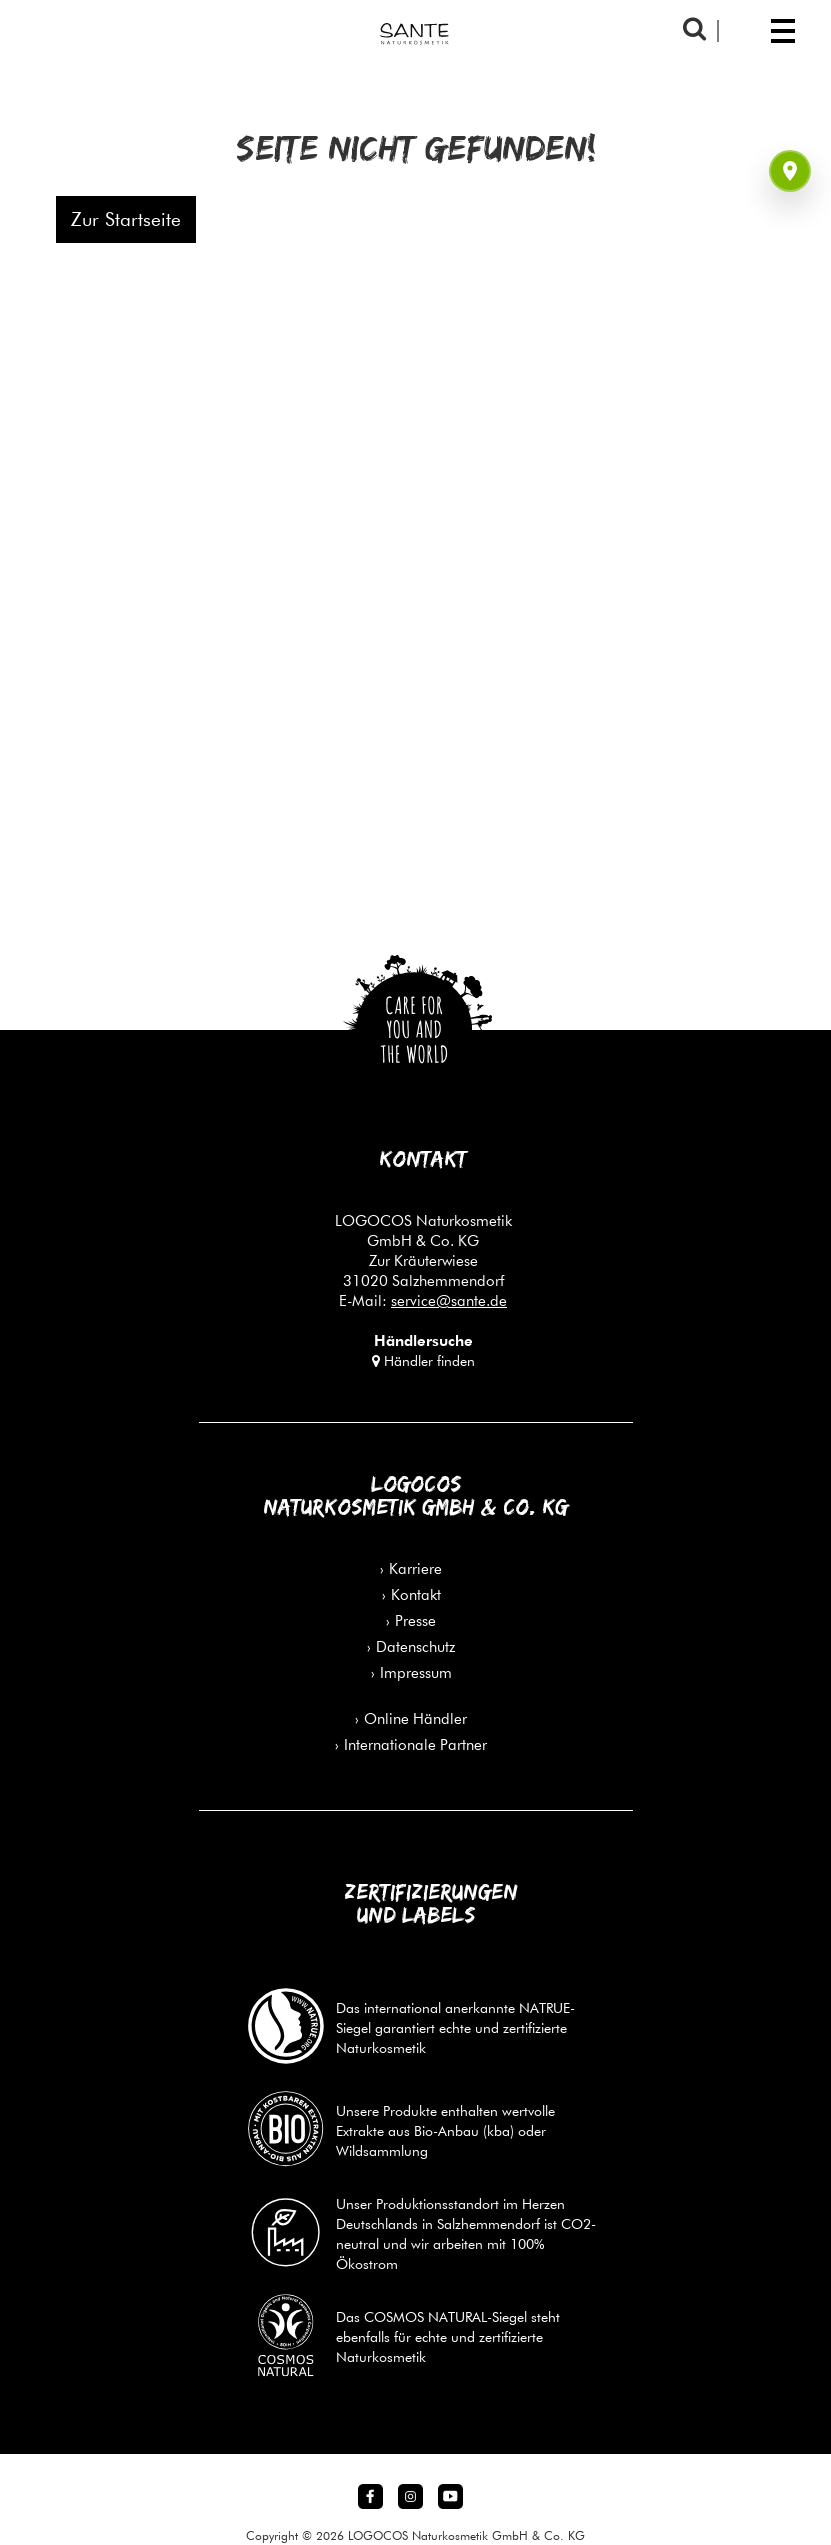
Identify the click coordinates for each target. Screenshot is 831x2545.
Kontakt (416, 1594)
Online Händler (415, 1718)
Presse (415, 1620)
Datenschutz (415, 1646)
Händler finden (423, 1361)
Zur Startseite (126, 219)
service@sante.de (449, 1300)
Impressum (416, 1672)
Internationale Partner (415, 1744)
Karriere (415, 1568)
